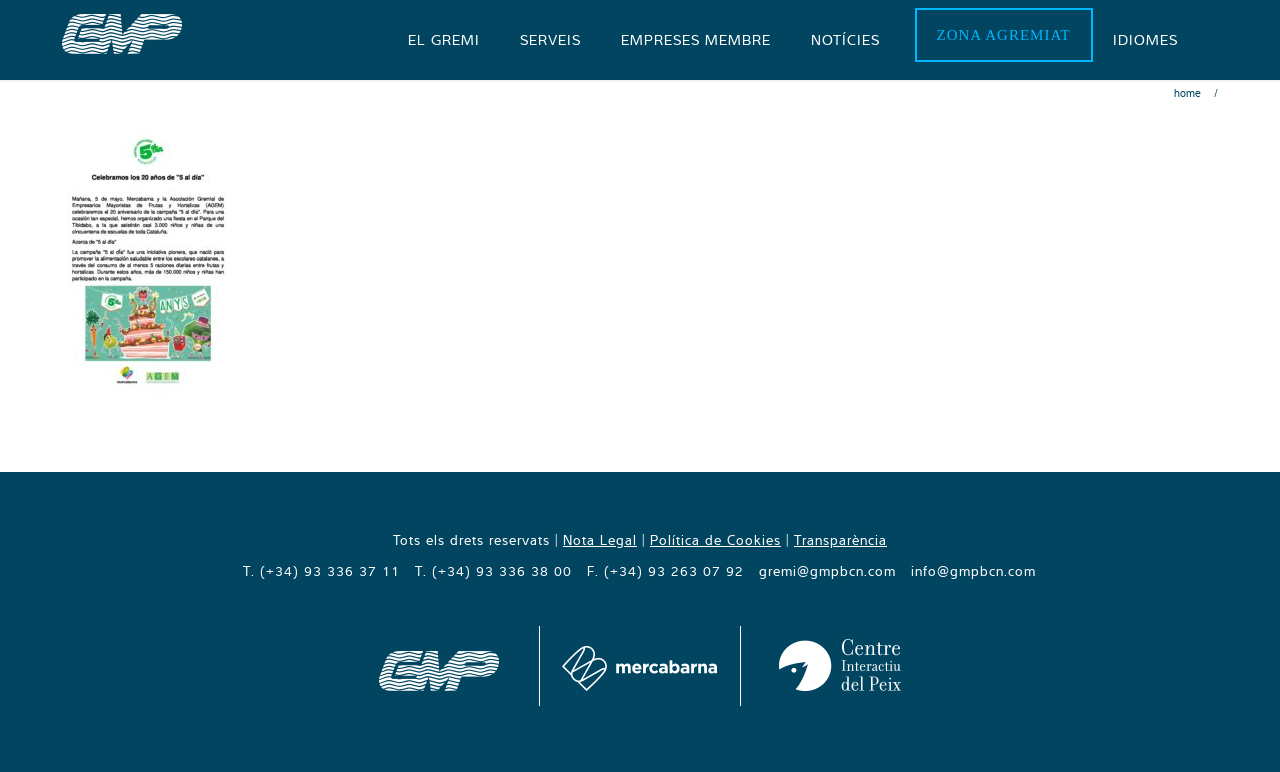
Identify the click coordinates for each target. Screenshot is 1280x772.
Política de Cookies (715, 540)
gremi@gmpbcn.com (827, 571)
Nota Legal (600, 540)
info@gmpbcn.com (973, 571)
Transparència (840, 540)
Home (1187, 93)
